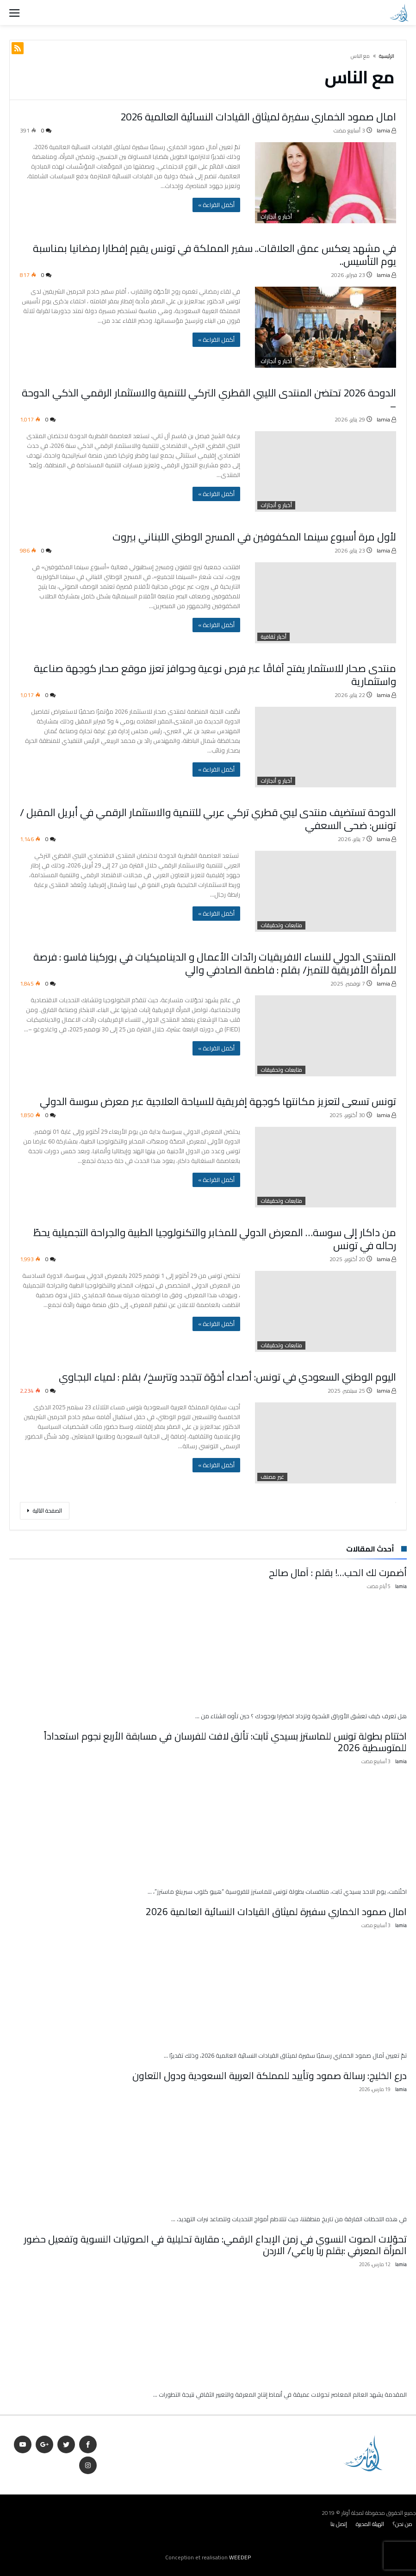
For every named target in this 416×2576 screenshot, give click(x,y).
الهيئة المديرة (370, 2524)
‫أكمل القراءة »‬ (216, 204)
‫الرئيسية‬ (386, 56)
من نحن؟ (402, 2524)
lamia (386, 130)
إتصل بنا (338, 2524)
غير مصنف (272, 1477)
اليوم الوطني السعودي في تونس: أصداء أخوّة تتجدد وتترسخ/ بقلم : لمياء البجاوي (227, 1377)
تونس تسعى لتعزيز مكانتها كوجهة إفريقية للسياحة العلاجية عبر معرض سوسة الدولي (218, 1101)
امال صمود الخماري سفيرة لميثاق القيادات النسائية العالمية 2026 (258, 116)
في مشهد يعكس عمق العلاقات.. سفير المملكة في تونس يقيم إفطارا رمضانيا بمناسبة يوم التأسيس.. (214, 255)
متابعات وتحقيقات (281, 925)
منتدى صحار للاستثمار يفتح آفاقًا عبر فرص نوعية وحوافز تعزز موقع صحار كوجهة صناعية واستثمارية (215, 675)
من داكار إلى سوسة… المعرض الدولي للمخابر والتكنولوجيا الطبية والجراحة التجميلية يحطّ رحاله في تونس (214, 1239)
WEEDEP (240, 2557)
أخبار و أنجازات (276, 217)
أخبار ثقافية (273, 637)
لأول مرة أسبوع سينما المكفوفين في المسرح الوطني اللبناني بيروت (254, 537)
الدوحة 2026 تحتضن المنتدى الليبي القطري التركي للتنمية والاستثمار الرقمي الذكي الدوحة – (209, 399)
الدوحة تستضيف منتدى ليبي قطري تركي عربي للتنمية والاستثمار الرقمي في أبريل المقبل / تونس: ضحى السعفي (208, 819)
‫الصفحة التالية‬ (44, 1510)
